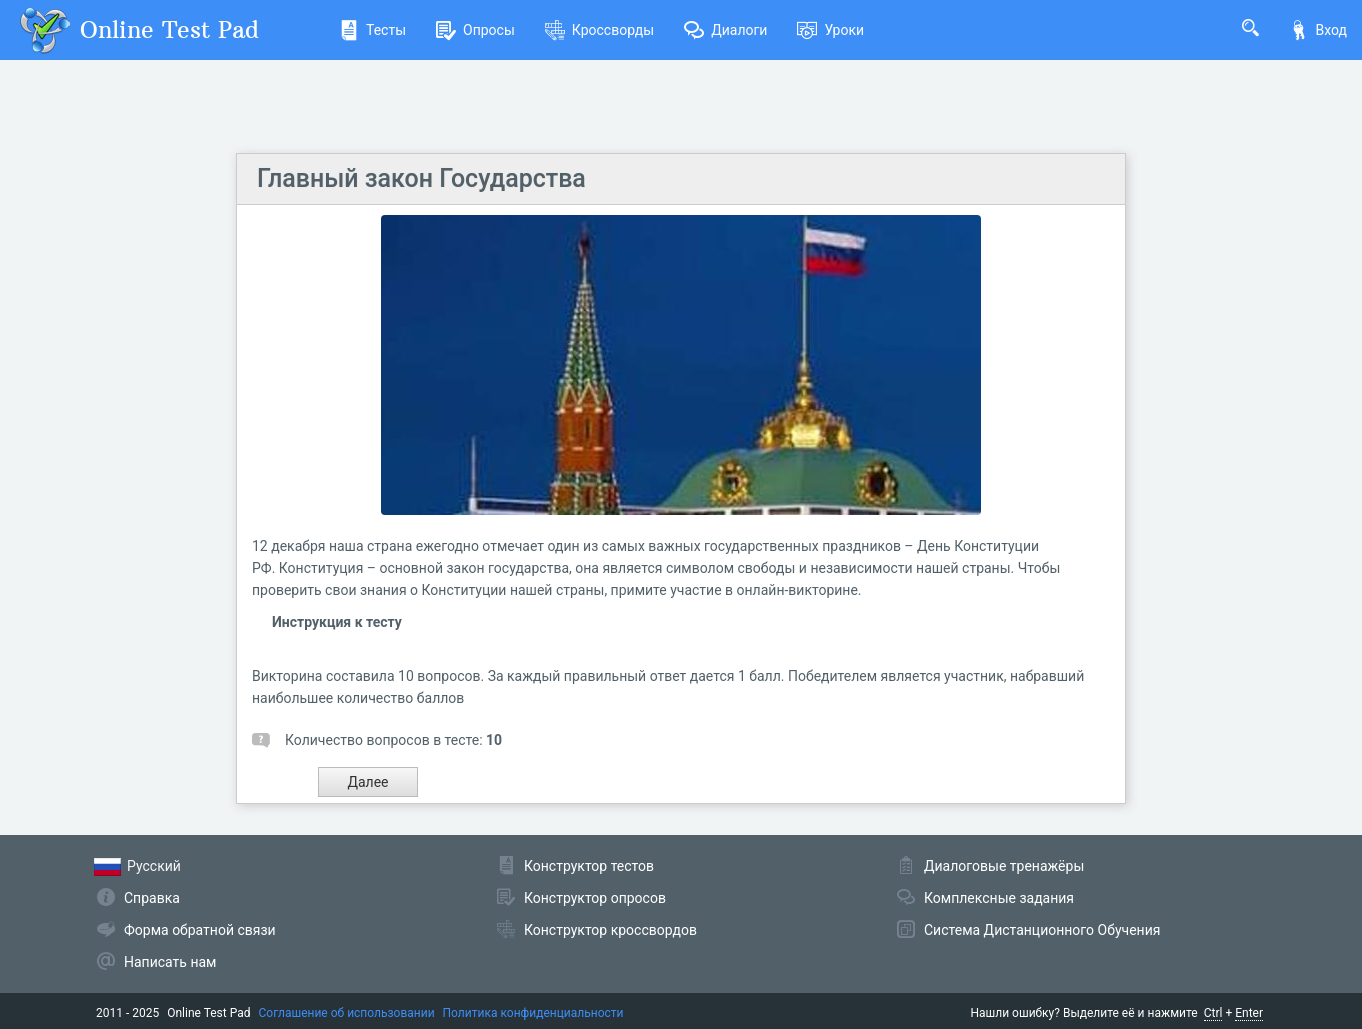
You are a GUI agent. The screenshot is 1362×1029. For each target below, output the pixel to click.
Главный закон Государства (421, 178)
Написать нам (170, 962)
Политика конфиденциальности (533, 1013)
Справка (152, 898)
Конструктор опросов (595, 898)
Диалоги (725, 30)
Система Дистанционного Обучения (1042, 930)
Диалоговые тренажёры (1004, 866)
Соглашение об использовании (347, 1013)
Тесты (372, 30)
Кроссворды (599, 30)
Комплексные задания (999, 898)
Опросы (475, 30)
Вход (1318, 30)
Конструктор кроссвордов (610, 930)
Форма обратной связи (200, 930)
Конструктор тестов (589, 866)
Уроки (830, 30)
